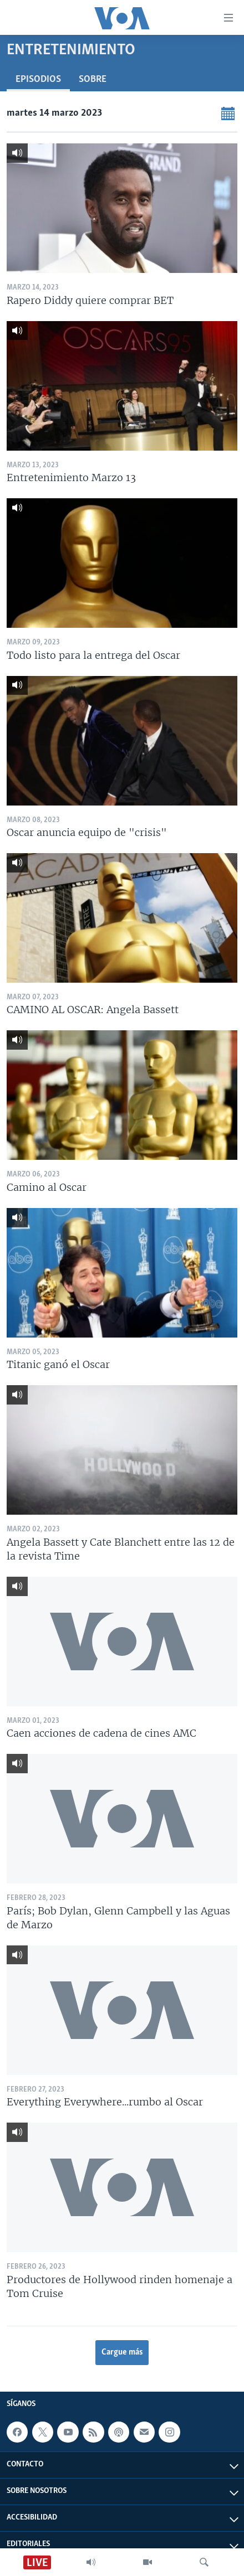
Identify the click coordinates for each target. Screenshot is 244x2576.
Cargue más (122, 2352)
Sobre (92, 79)
